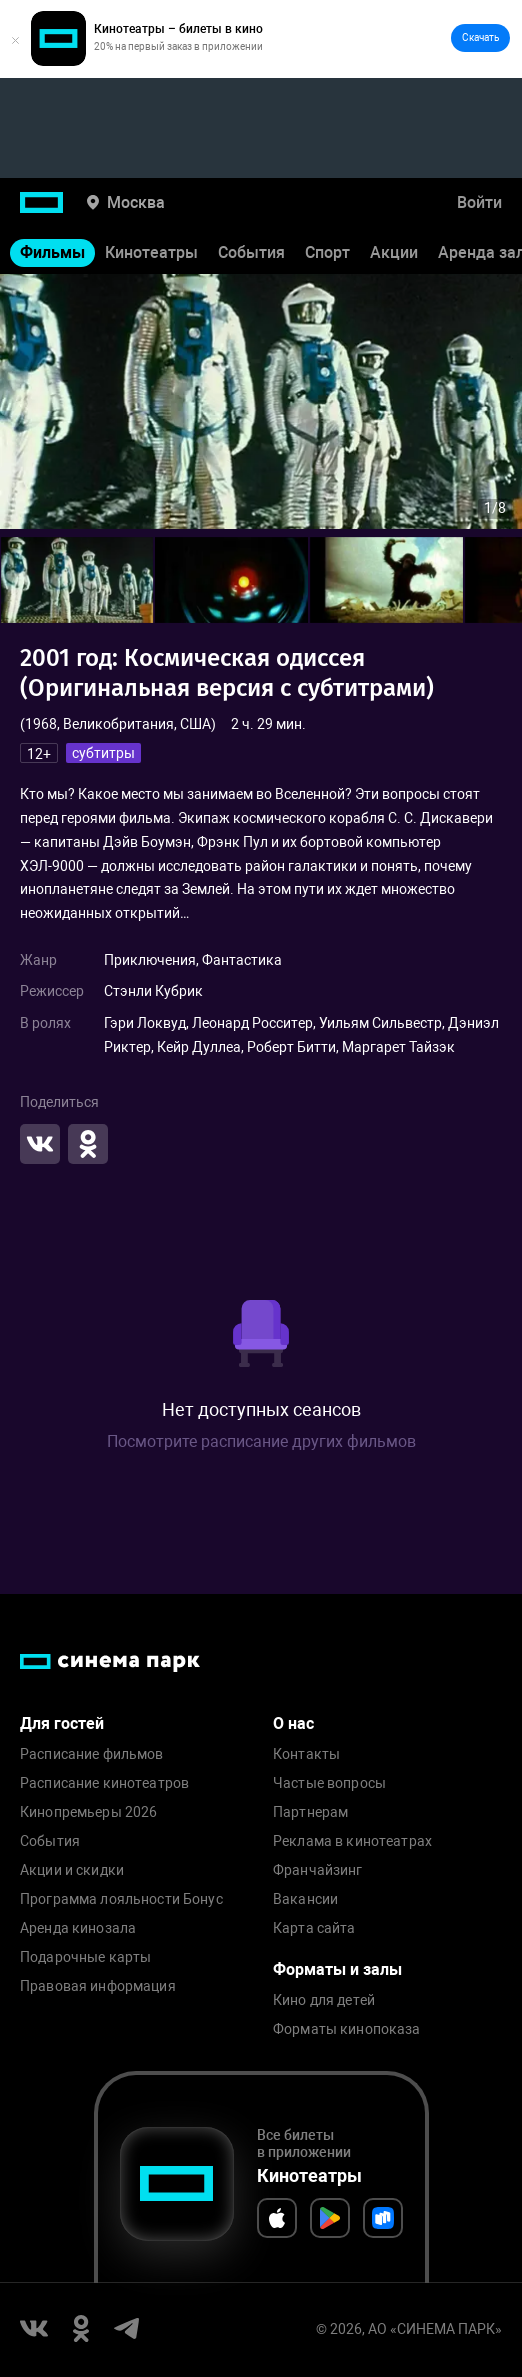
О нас (293, 1723)
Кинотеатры (151, 252)
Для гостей (62, 1723)
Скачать (480, 37)
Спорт (327, 252)
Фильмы (52, 252)
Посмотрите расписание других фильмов (261, 1441)
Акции (394, 252)
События (251, 252)
